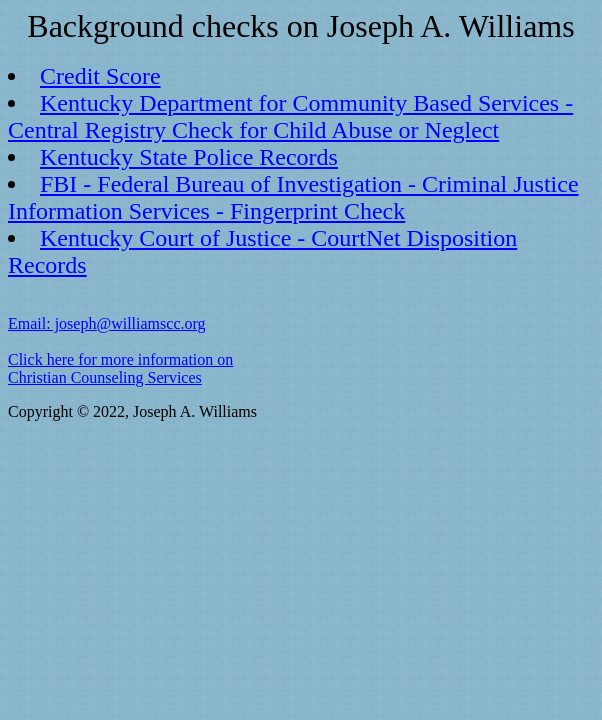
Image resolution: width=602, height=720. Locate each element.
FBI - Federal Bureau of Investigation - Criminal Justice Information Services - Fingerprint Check (293, 197)
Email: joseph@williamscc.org (107, 323)
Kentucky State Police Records (189, 157)
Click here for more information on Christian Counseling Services (120, 368)
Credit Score (100, 76)
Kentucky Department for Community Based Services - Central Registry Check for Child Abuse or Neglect (290, 116)
